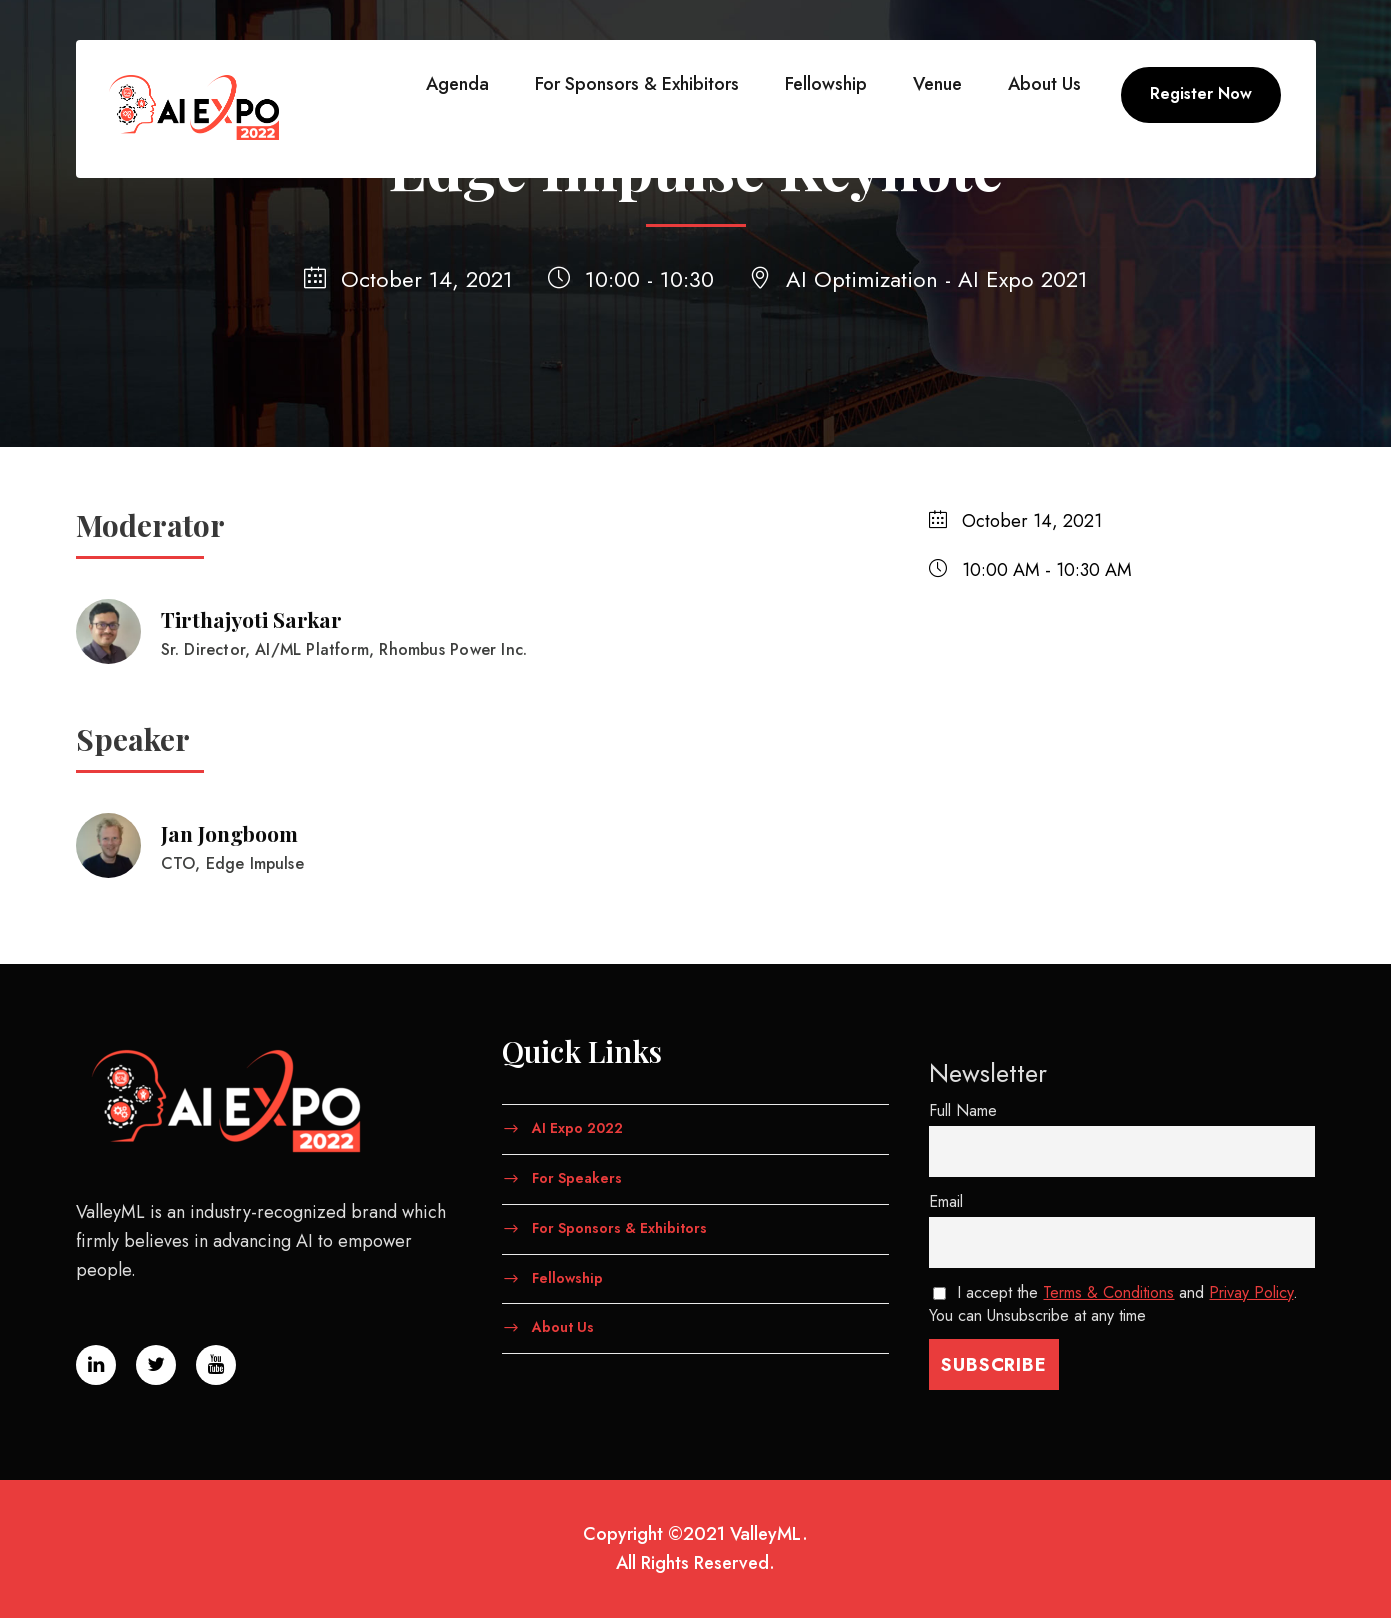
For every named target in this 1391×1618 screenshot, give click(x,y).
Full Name (963, 1110)
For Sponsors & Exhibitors (637, 84)
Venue (937, 84)
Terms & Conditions (1108, 1292)
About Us (1044, 84)
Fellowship (826, 84)
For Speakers (577, 1178)
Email (946, 1201)
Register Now (1201, 93)
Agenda (457, 84)
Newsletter (988, 1073)
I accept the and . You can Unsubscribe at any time (1114, 1304)
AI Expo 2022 (577, 1128)
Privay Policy (1251, 1292)
